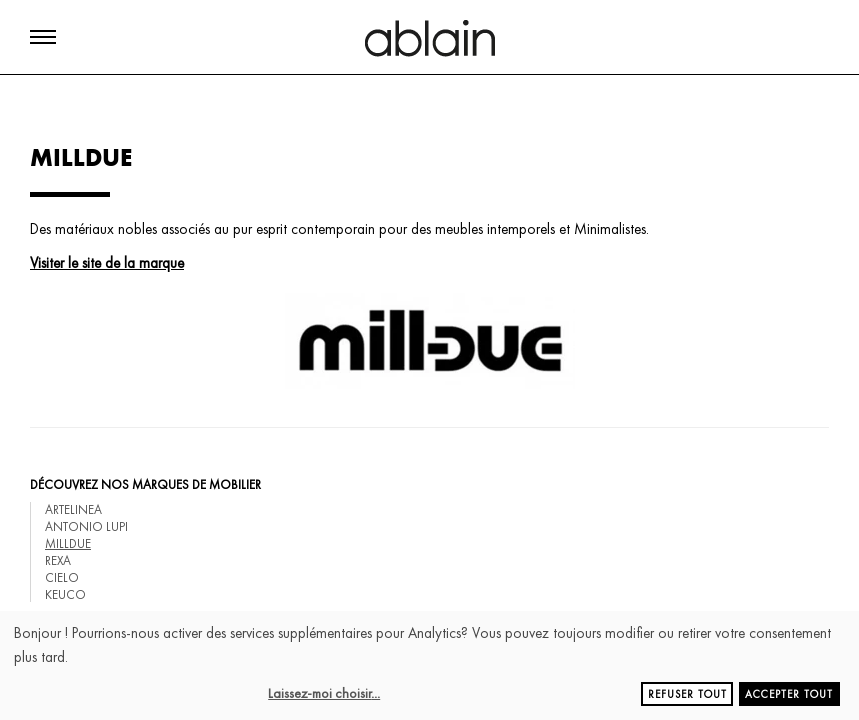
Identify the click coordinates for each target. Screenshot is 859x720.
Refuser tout (687, 694)
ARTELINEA (73, 509)
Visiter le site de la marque (107, 263)
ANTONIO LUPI (86, 526)
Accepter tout (789, 694)
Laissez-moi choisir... (324, 693)
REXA (58, 560)
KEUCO (65, 594)
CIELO (62, 577)
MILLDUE (68, 543)
